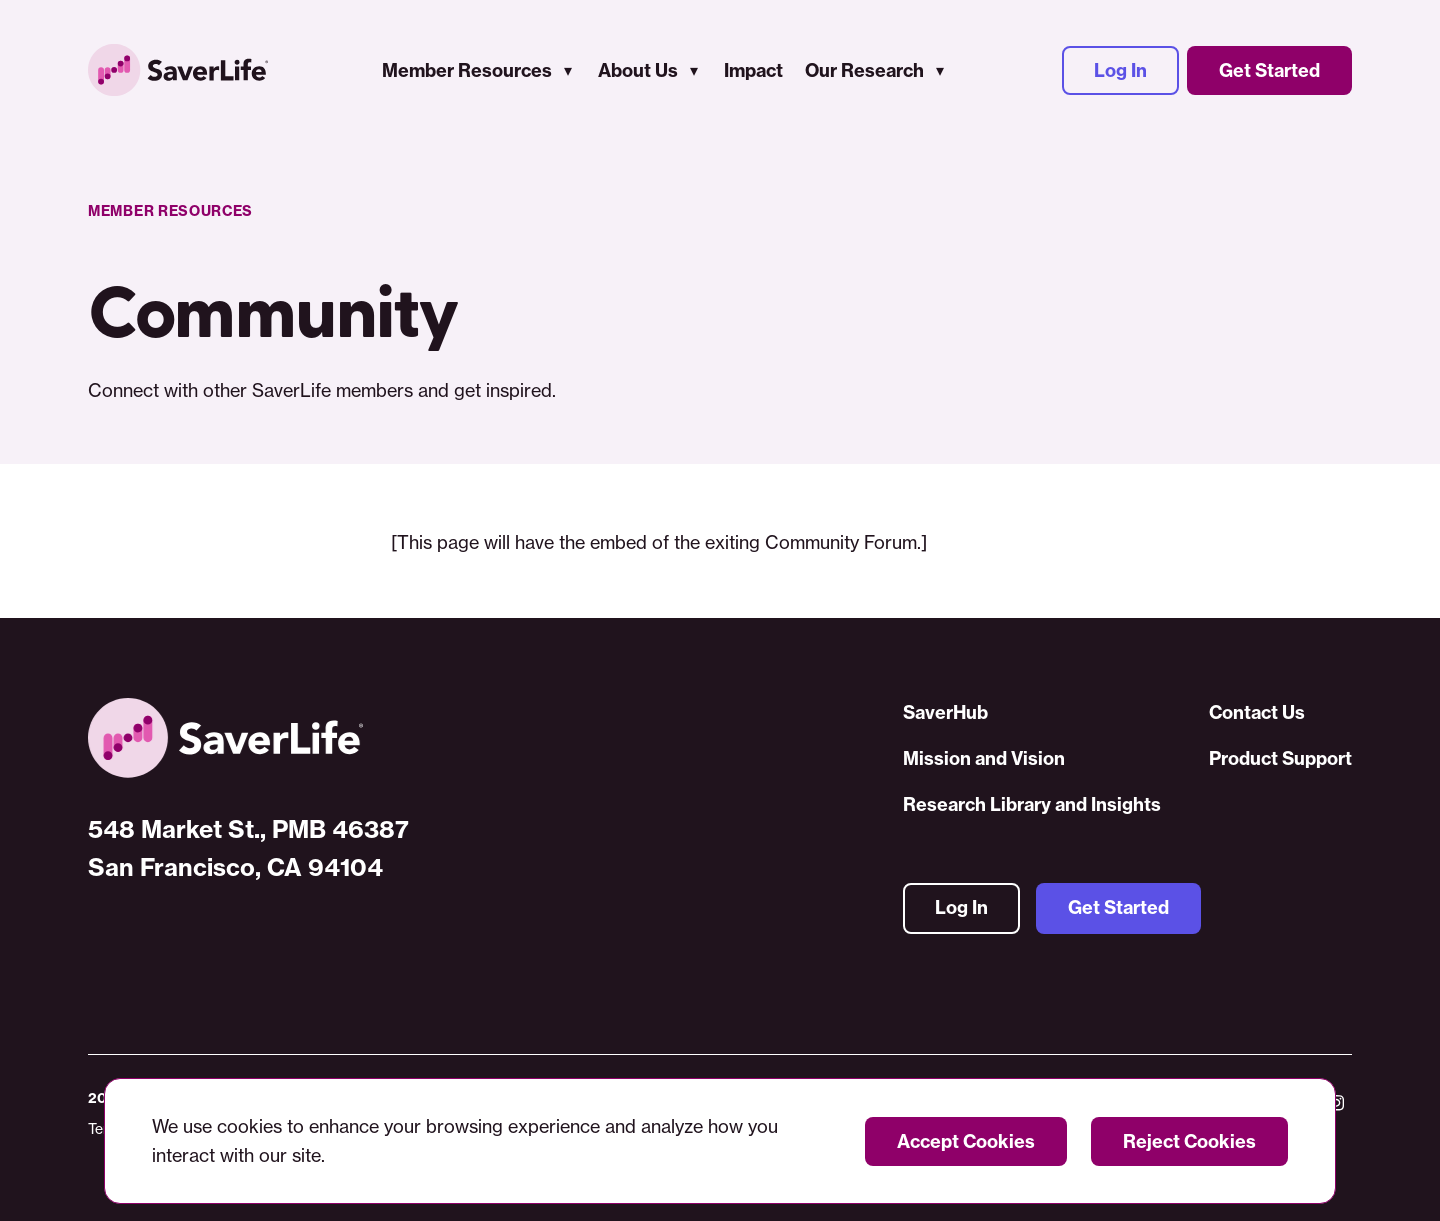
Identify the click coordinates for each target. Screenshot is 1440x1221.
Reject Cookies (1189, 1141)
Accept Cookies (966, 1141)
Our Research (864, 70)
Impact (753, 70)
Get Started (1269, 70)
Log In (1120, 70)
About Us (638, 70)
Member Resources (467, 70)
